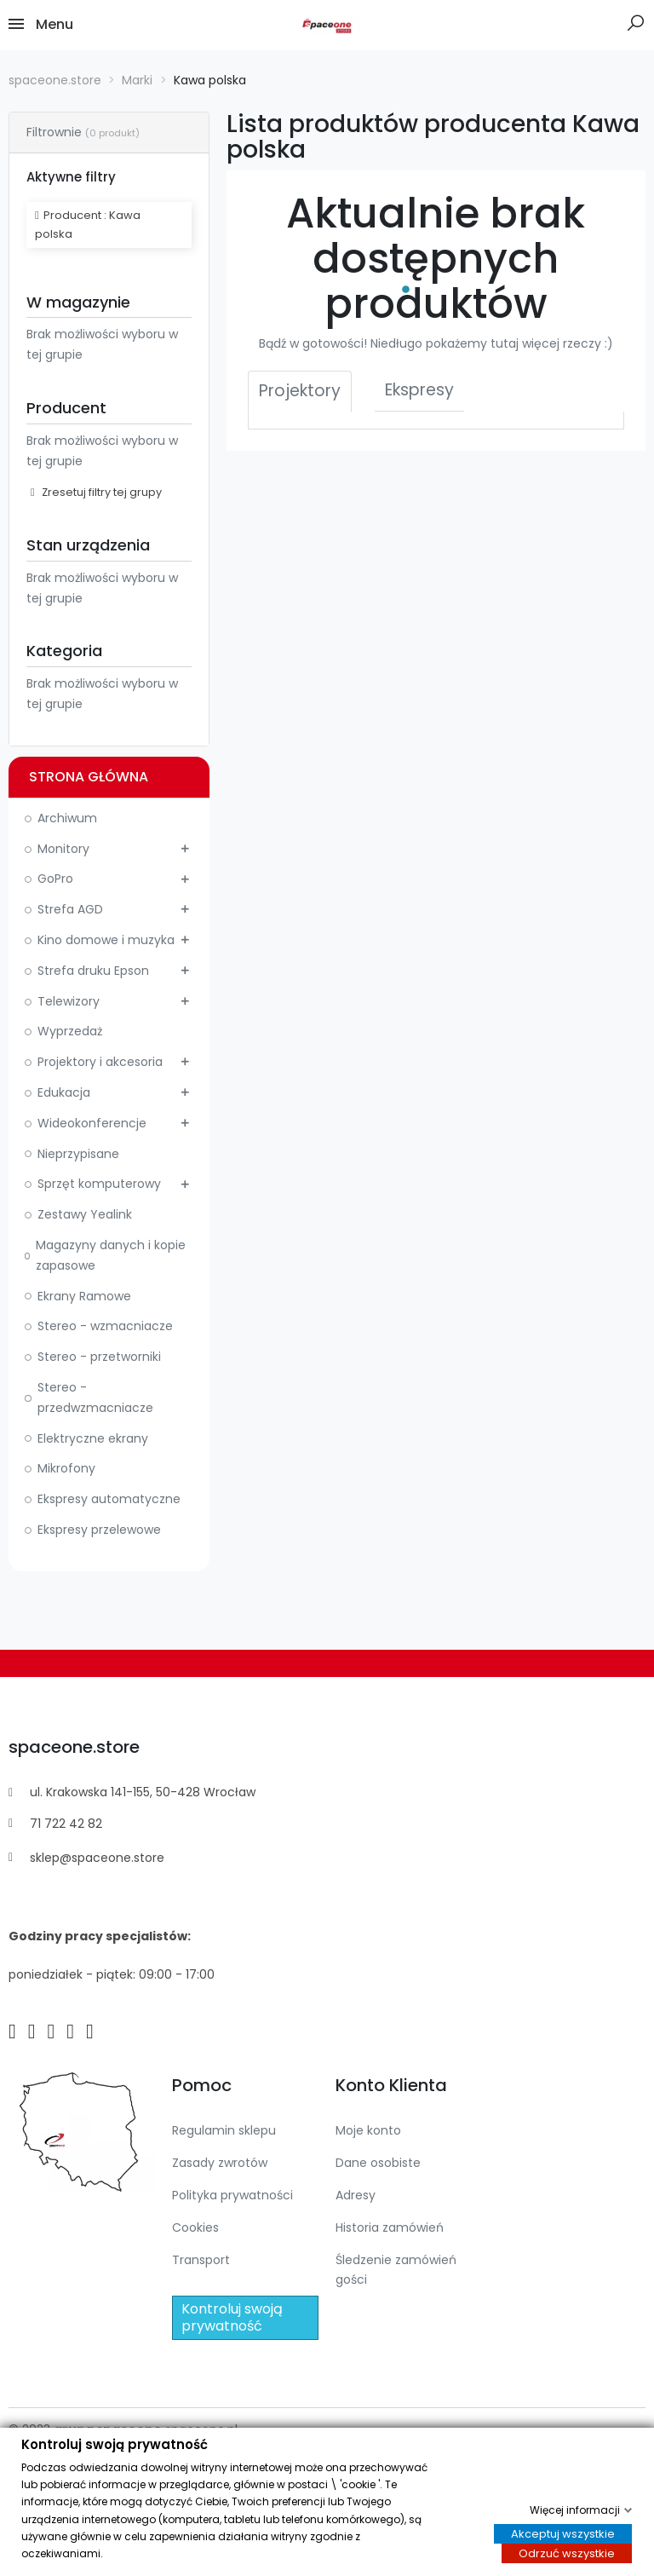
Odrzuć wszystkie (567, 2554)
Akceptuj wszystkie (563, 2534)
